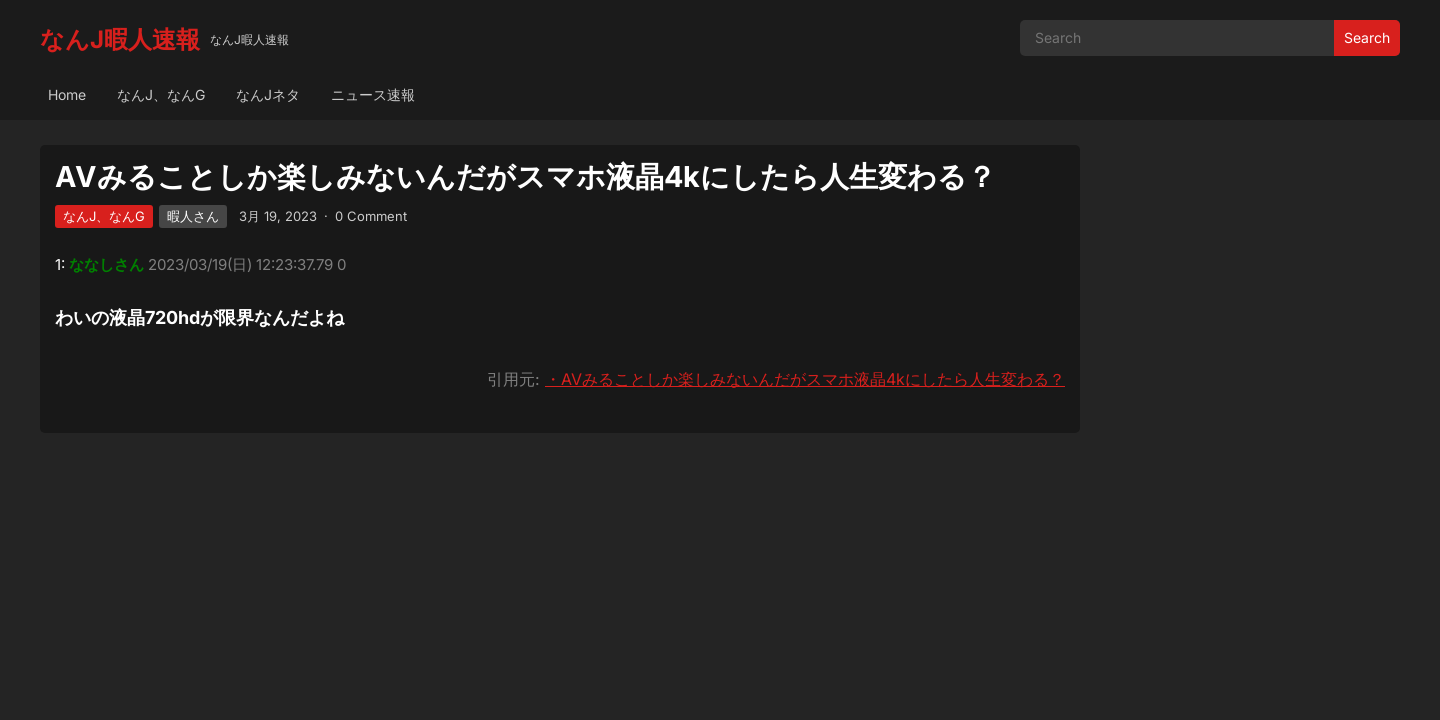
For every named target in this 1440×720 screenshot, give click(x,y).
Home (67, 94)
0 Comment (371, 216)
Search (1367, 37)
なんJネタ (268, 94)
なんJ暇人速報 (120, 39)
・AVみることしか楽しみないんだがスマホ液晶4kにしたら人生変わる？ (805, 379)
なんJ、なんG (161, 94)
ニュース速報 (373, 94)
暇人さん (193, 216)
